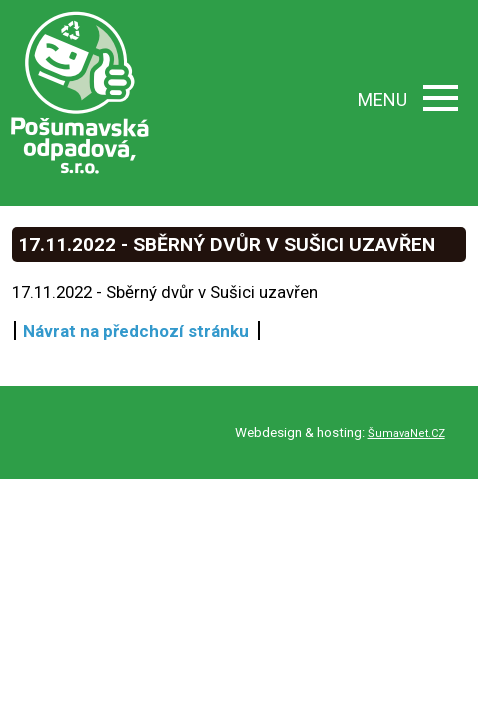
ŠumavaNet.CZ (406, 433)
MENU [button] (408, 99)
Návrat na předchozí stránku (136, 331)
